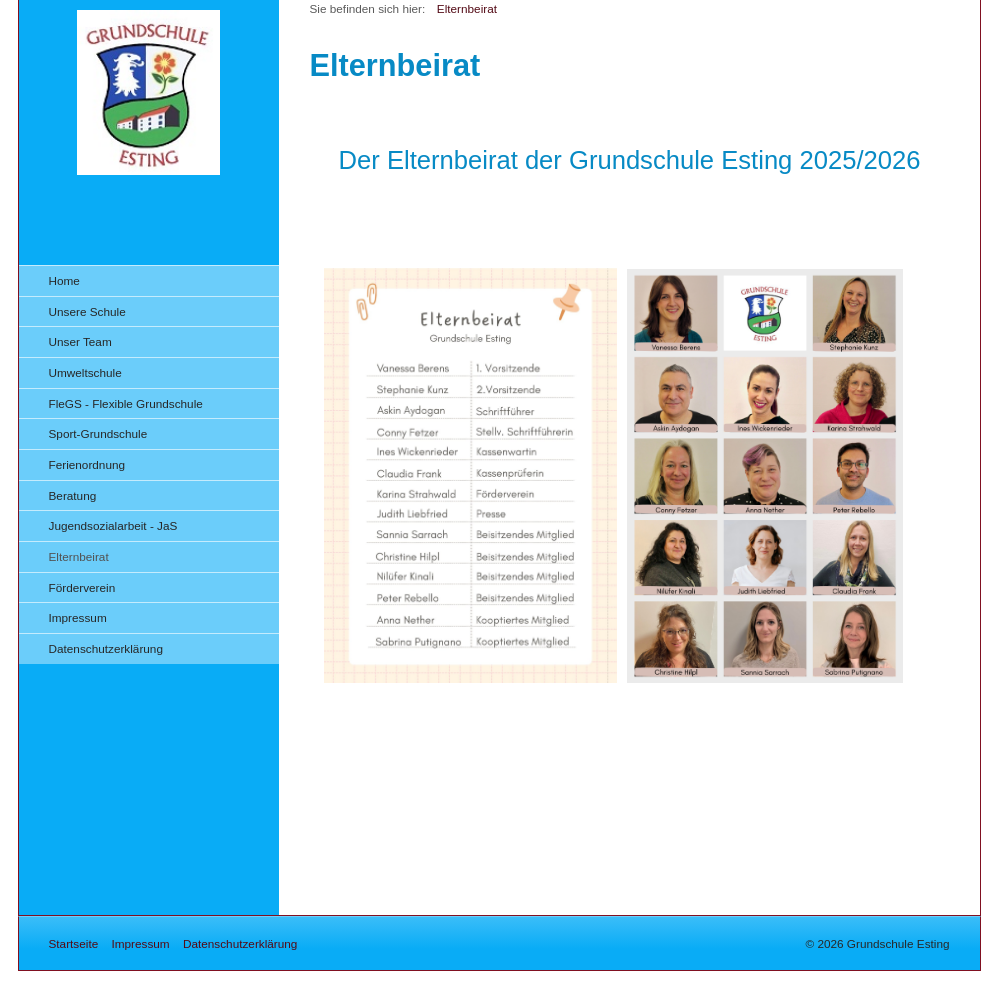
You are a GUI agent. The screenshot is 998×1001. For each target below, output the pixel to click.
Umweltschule (85, 372)
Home (64, 280)
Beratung (73, 495)
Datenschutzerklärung (106, 648)
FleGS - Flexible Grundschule (126, 403)
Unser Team (80, 341)
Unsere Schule (87, 311)
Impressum (78, 617)
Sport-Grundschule (98, 433)
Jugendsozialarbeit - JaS (113, 525)
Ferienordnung (87, 464)
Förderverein (82, 587)
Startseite (74, 943)
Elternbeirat (79, 556)
